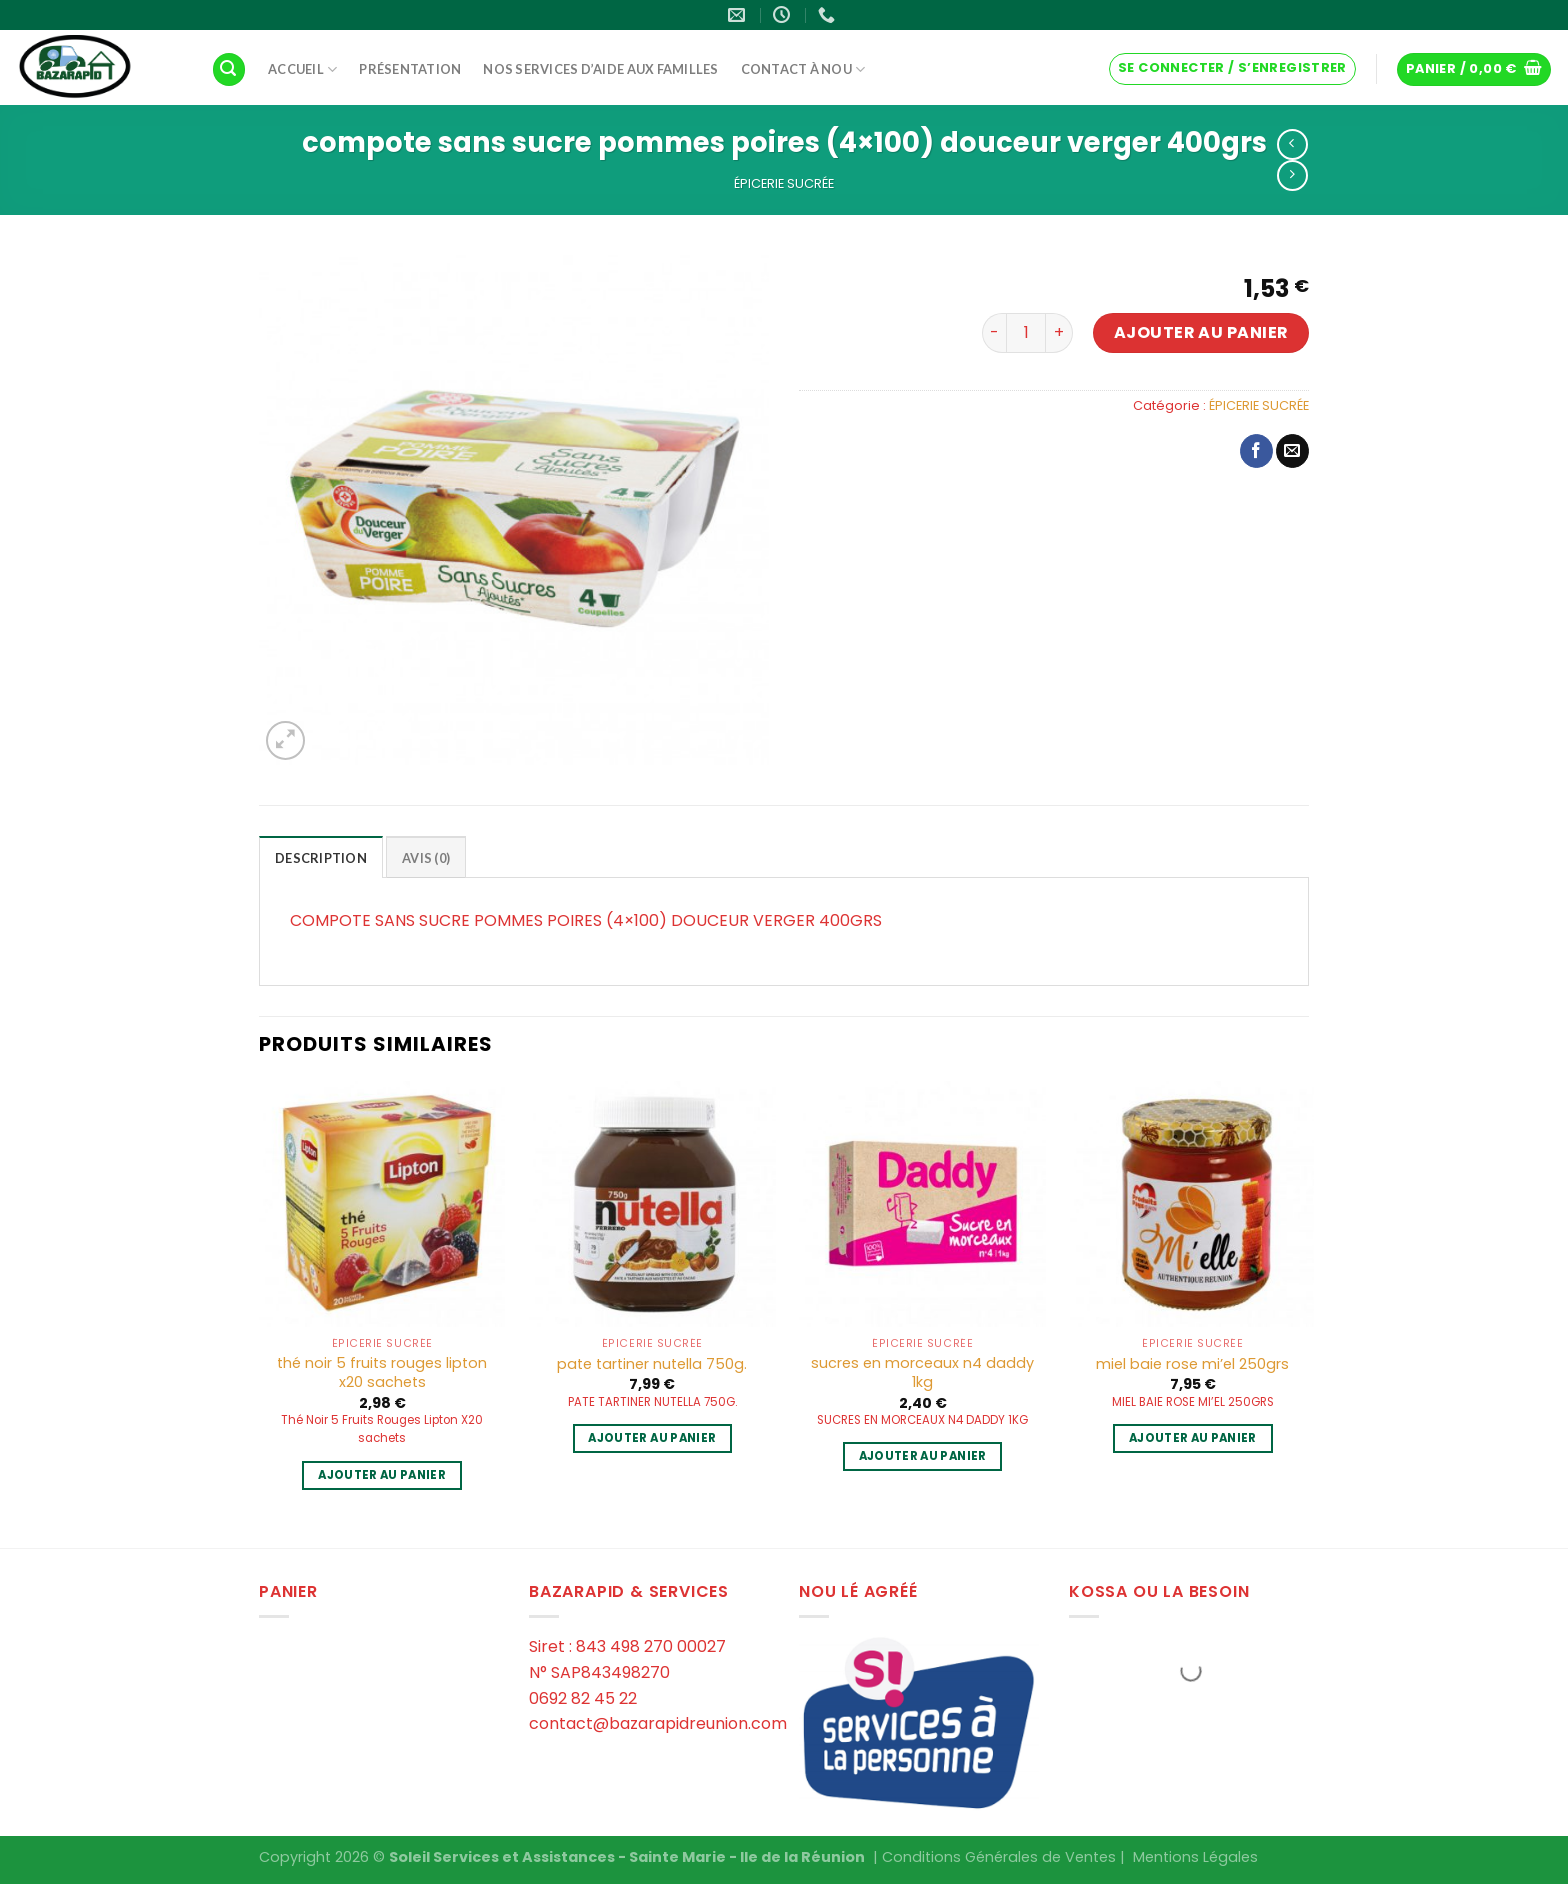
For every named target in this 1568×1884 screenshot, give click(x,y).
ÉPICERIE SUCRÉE (784, 183)
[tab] (321, 857)
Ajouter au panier (1201, 332)
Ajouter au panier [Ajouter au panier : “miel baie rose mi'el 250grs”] (1193, 1438)
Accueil (302, 69)
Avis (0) (426, 858)
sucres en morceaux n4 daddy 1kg (922, 1372)
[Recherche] (229, 69)
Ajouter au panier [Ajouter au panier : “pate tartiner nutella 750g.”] (652, 1438)
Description (321, 858)
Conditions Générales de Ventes (999, 1857)
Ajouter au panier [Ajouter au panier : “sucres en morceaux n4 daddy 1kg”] (923, 1456)
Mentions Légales (1195, 1857)
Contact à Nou (803, 69)
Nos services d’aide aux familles (600, 69)
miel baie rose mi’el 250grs (1192, 1364)
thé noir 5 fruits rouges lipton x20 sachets (382, 1372)
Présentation (410, 69)
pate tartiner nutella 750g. (652, 1364)
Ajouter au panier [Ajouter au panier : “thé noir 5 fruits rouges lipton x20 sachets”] (382, 1475)
